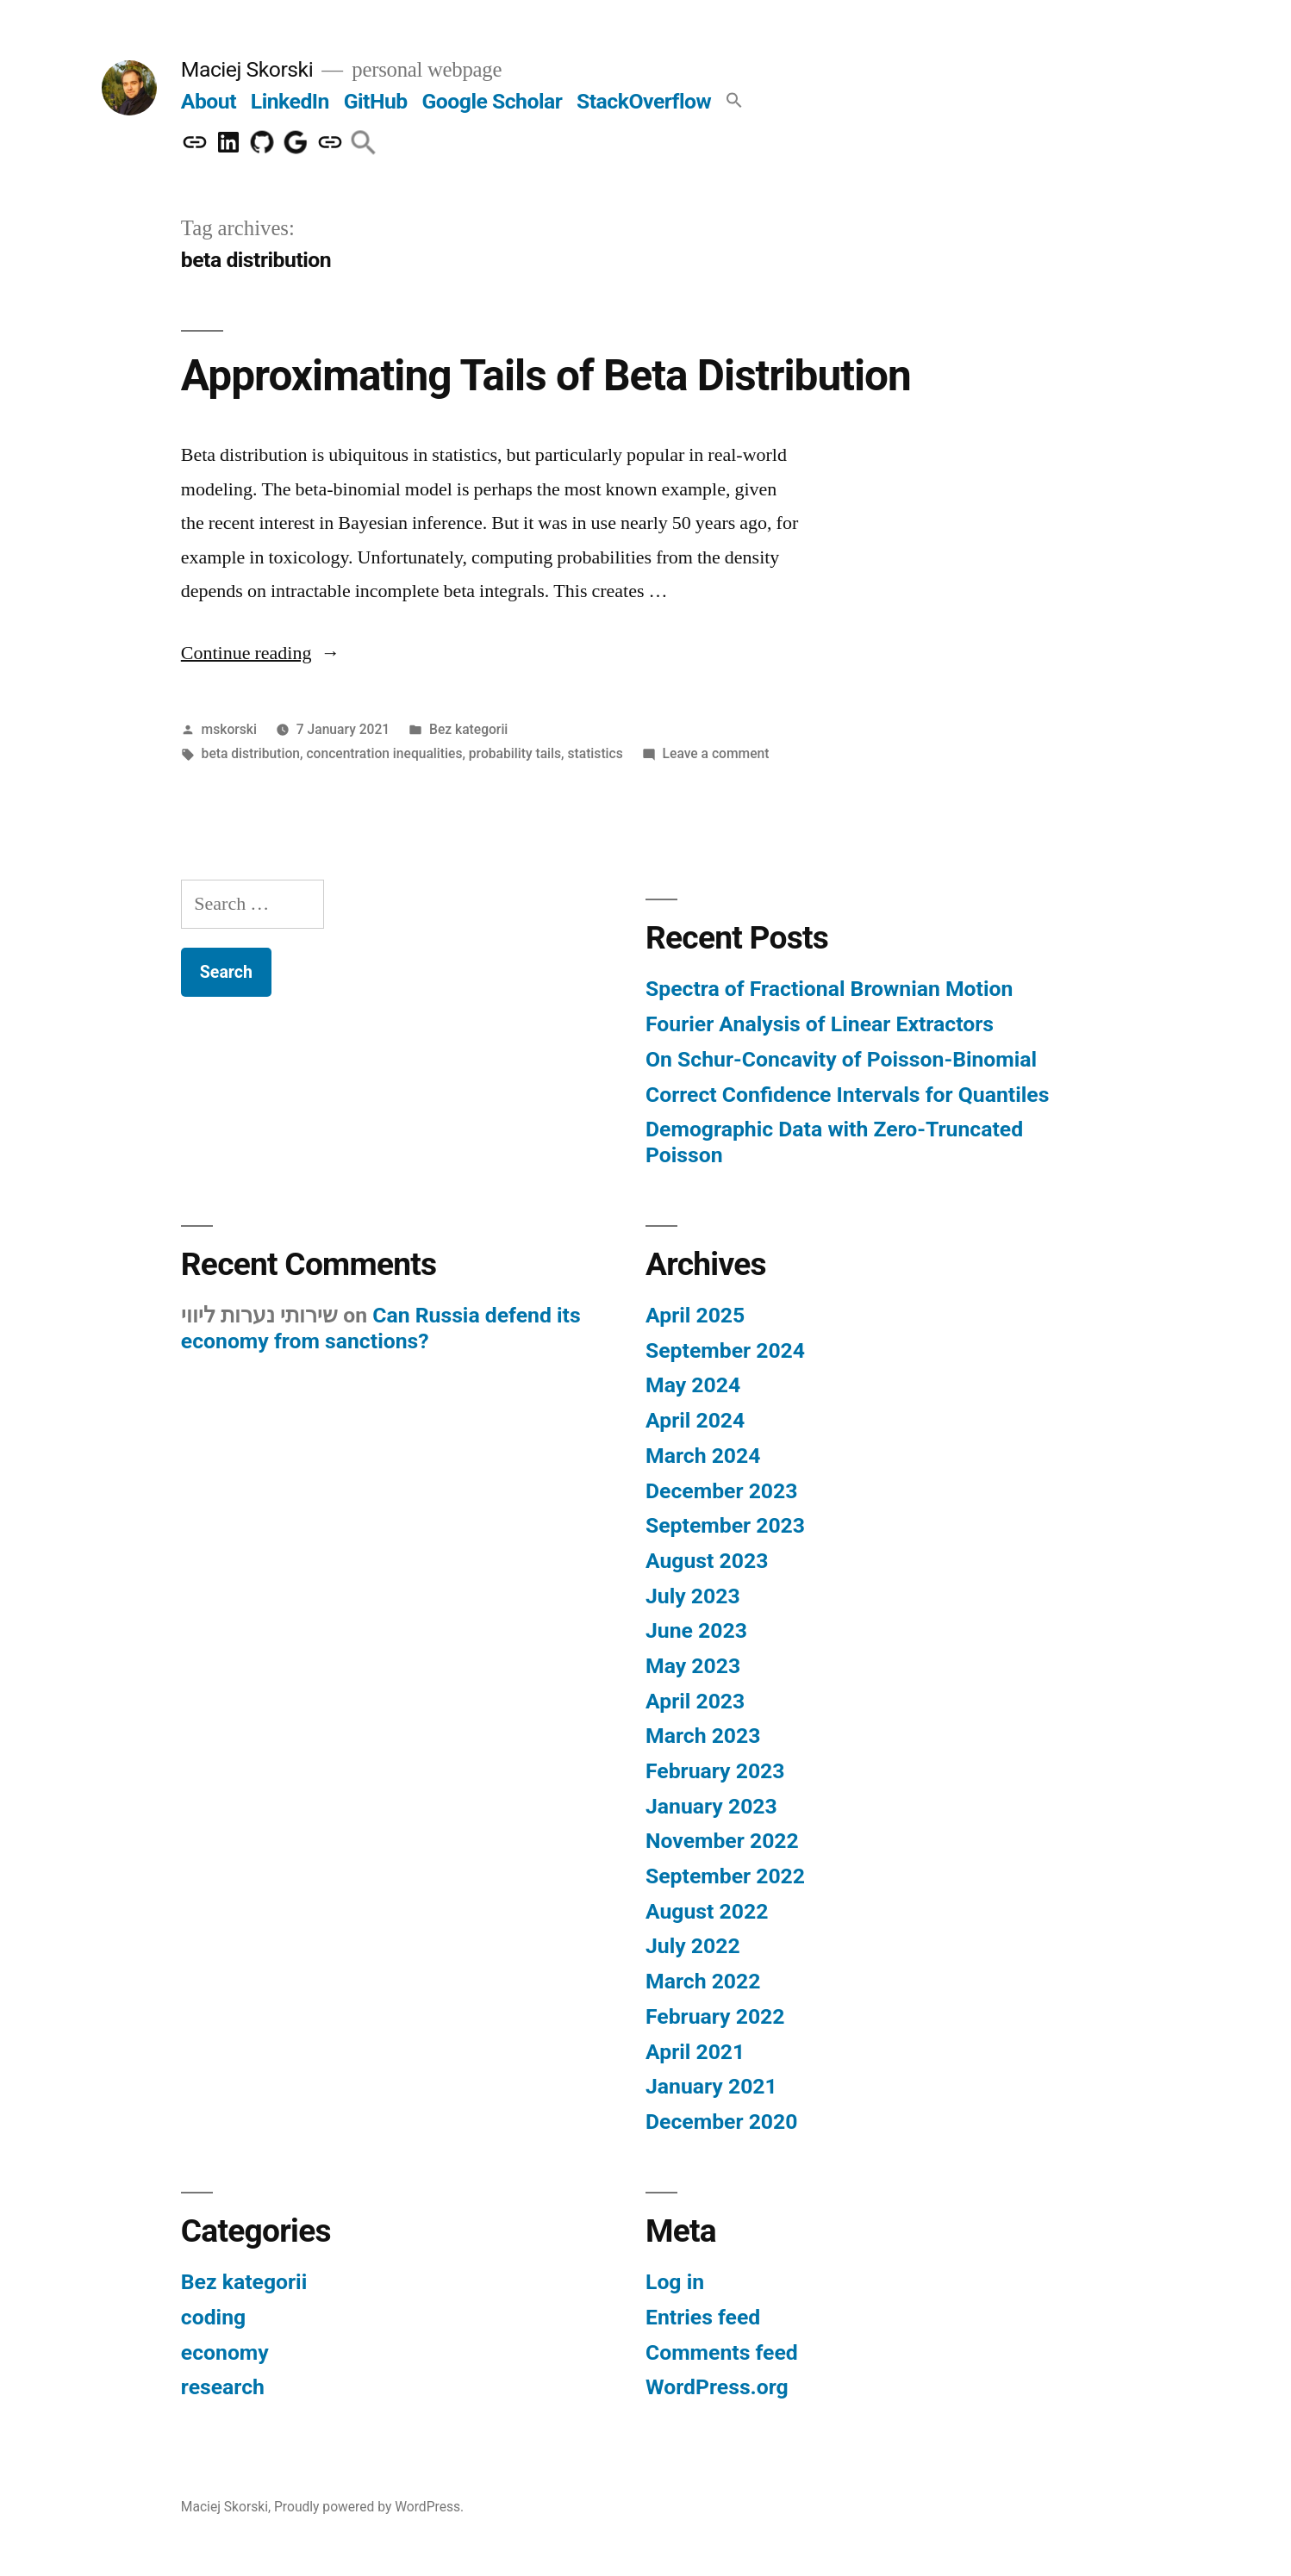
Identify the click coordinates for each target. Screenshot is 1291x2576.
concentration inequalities (384, 753)
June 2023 (696, 1630)
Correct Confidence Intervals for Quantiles (847, 1094)
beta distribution (251, 753)
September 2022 (725, 1876)
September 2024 (725, 1350)
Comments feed (722, 2352)
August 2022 (707, 1911)
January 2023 (711, 1806)
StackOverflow (644, 101)
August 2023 (707, 1560)
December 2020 (721, 2121)
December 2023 (721, 1490)
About (208, 101)
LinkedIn (290, 101)
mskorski (229, 729)
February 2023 (715, 1770)
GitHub (376, 101)
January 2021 (711, 2086)
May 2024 (693, 1384)
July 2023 (693, 1596)
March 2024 (703, 1455)
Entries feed (703, 2317)
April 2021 (695, 2051)
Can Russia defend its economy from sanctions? (381, 1328)
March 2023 (703, 1735)
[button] (734, 101)
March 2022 (703, 1981)
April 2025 (695, 1315)
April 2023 (695, 1701)
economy (225, 2352)
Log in (675, 2281)
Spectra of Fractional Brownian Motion (829, 988)
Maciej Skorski (247, 69)
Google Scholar (491, 101)
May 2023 (693, 1665)
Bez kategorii (468, 729)
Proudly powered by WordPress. (369, 2506)
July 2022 (693, 1945)
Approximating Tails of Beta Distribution (546, 376)
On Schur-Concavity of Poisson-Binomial (841, 1059)
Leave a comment (716, 753)
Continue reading (260, 653)
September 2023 (725, 1525)
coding (213, 2317)
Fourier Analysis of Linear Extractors (820, 1023)
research (223, 2386)
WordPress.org (717, 2386)
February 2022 (715, 2016)
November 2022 (722, 1840)
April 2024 (695, 1420)
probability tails (515, 753)
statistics (595, 753)
